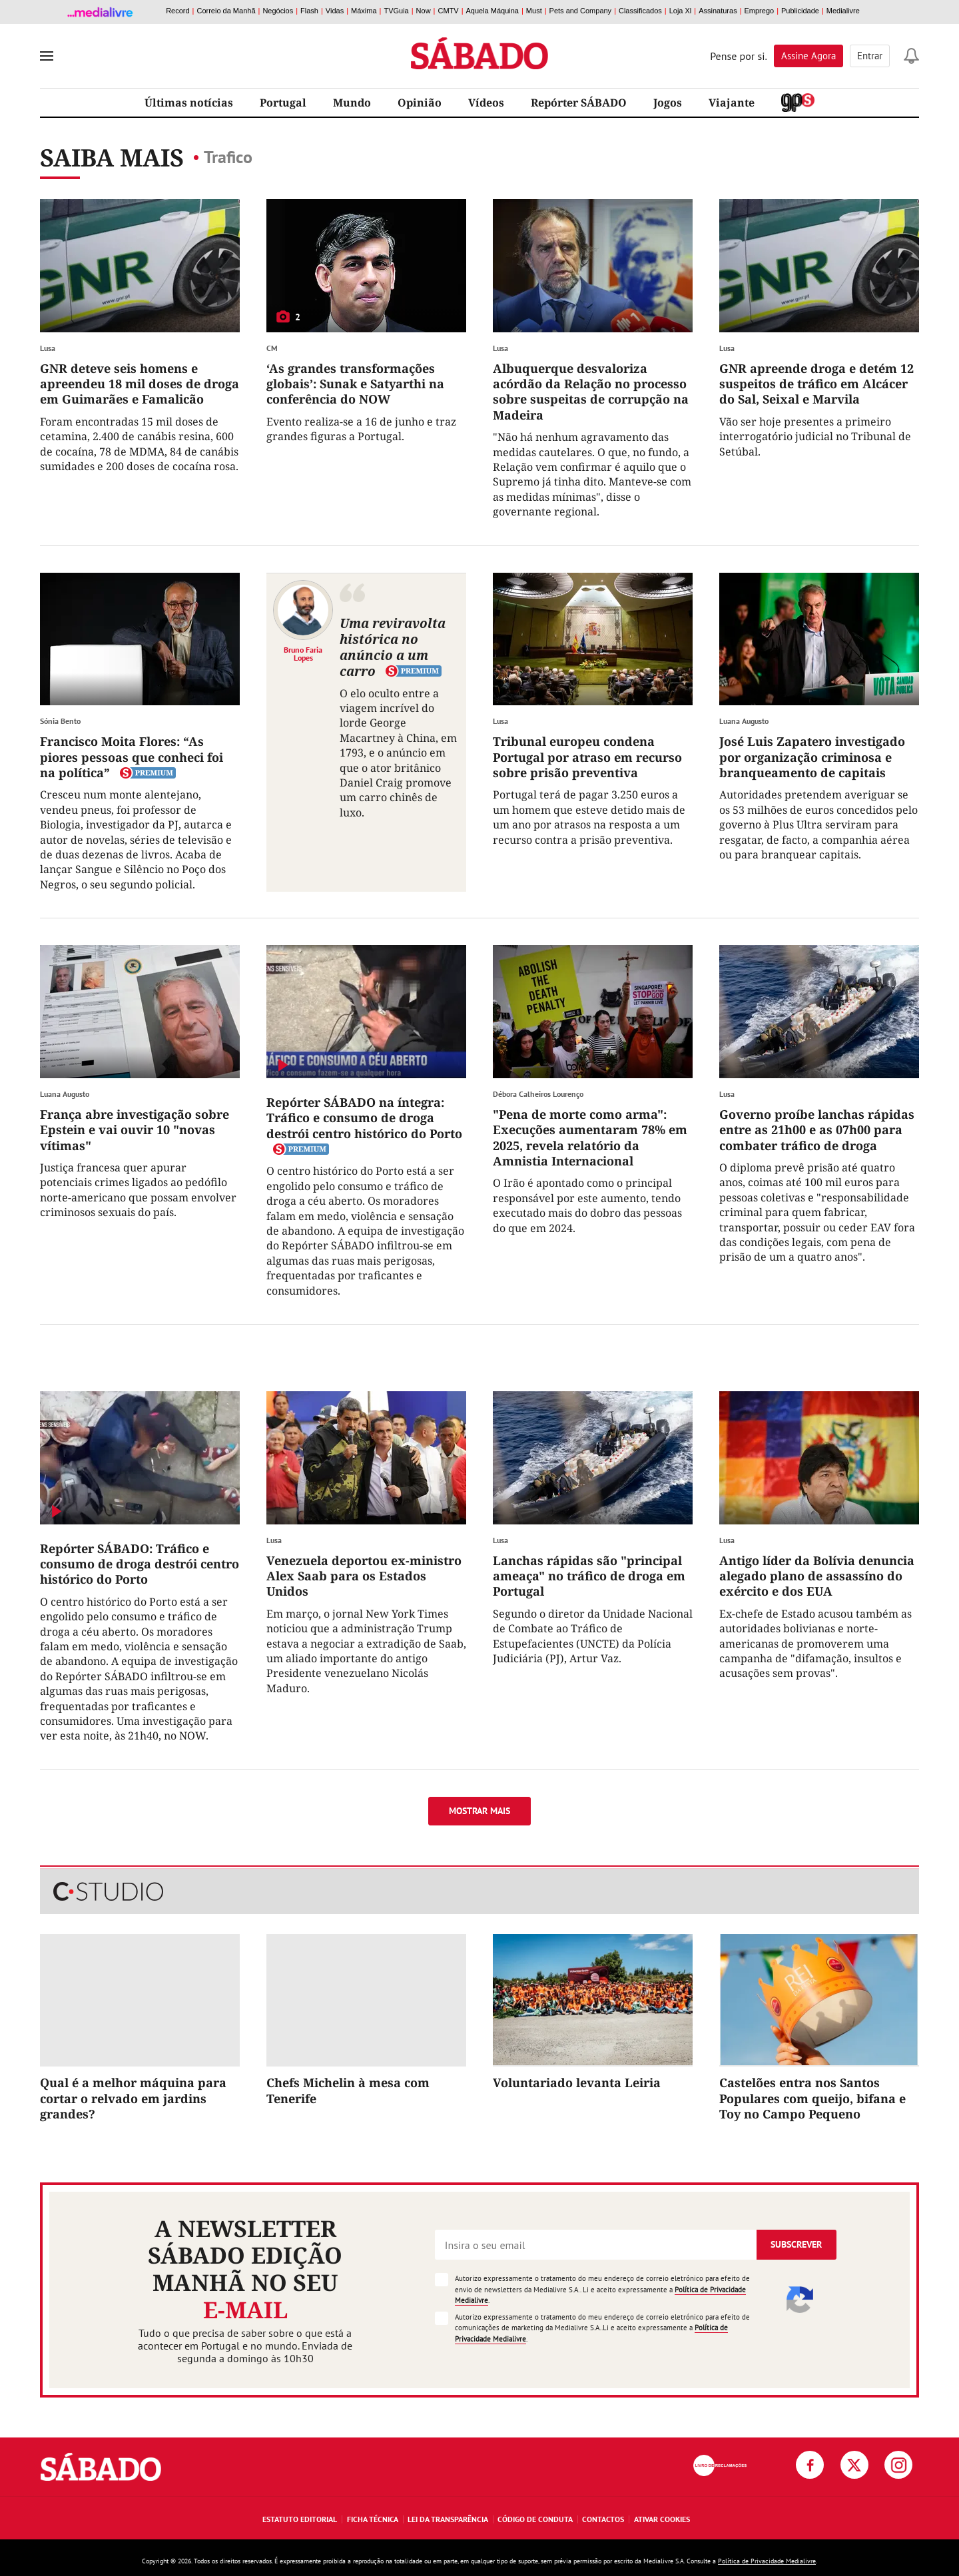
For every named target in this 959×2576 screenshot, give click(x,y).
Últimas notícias (189, 102)
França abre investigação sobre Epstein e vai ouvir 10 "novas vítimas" (134, 1129)
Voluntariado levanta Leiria (577, 2083)
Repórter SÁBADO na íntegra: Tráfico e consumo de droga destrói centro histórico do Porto (364, 1117)
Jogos (667, 102)
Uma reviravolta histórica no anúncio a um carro (393, 647)
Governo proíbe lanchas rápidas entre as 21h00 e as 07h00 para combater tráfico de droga (816, 1129)
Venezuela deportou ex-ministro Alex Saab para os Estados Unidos (364, 1576)
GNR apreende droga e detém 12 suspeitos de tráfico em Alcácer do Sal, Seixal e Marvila (816, 384)
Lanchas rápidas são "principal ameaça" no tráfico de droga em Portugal (589, 1576)
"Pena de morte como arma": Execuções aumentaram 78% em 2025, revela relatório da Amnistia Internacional (590, 1137)
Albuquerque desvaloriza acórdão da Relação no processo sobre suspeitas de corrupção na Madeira (591, 391)
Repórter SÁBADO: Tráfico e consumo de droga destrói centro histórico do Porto (139, 1564)
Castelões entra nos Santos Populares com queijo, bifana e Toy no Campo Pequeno (812, 2098)
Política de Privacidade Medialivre (767, 2561)
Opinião (420, 102)
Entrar (869, 55)
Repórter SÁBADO (579, 102)
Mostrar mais (479, 1811)
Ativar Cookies (662, 2519)
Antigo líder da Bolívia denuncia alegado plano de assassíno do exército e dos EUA (816, 1576)
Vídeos (486, 102)
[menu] (46, 56)
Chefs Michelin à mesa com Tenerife (348, 2090)
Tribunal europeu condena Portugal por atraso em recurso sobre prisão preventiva (587, 757)
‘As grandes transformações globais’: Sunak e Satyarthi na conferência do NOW (355, 384)
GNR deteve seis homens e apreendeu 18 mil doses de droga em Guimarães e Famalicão (139, 384)
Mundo (352, 102)
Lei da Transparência (448, 2519)
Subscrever (796, 2244)
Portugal (283, 102)
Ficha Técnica (372, 2519)
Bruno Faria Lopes (303, 653)
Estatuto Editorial (299, 2519)
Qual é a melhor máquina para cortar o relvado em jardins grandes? (133, 2098)
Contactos (603, 2519)
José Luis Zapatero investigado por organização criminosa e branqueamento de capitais (812, 757)
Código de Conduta (535, 2519)
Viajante (732, 102)
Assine (808, 55)
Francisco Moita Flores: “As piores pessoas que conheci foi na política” (131, 757)
